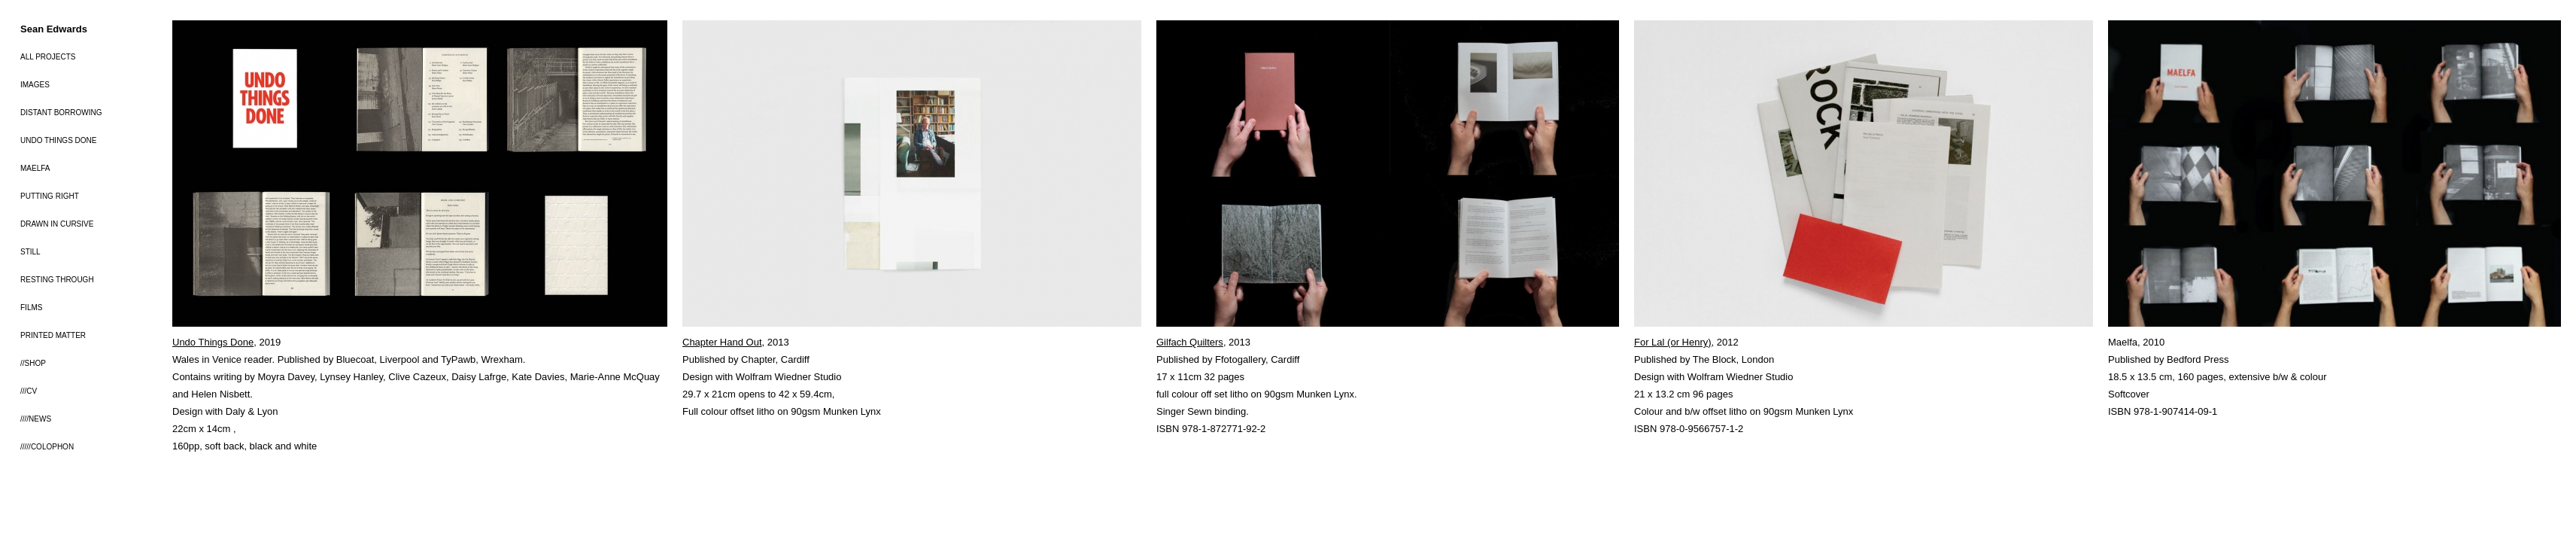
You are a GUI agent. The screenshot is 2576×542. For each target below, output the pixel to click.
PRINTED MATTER (53, 335)
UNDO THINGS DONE (58, 140)
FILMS (31, 307)
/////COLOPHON (47, 447)
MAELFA (35, 168)
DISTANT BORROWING (61, 112)
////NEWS (35, 419)
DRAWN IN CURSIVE (56, 224)
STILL (30, 252)
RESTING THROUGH (57, 280)
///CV (28, 391)
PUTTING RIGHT (49, 196)
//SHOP (33, 363)
